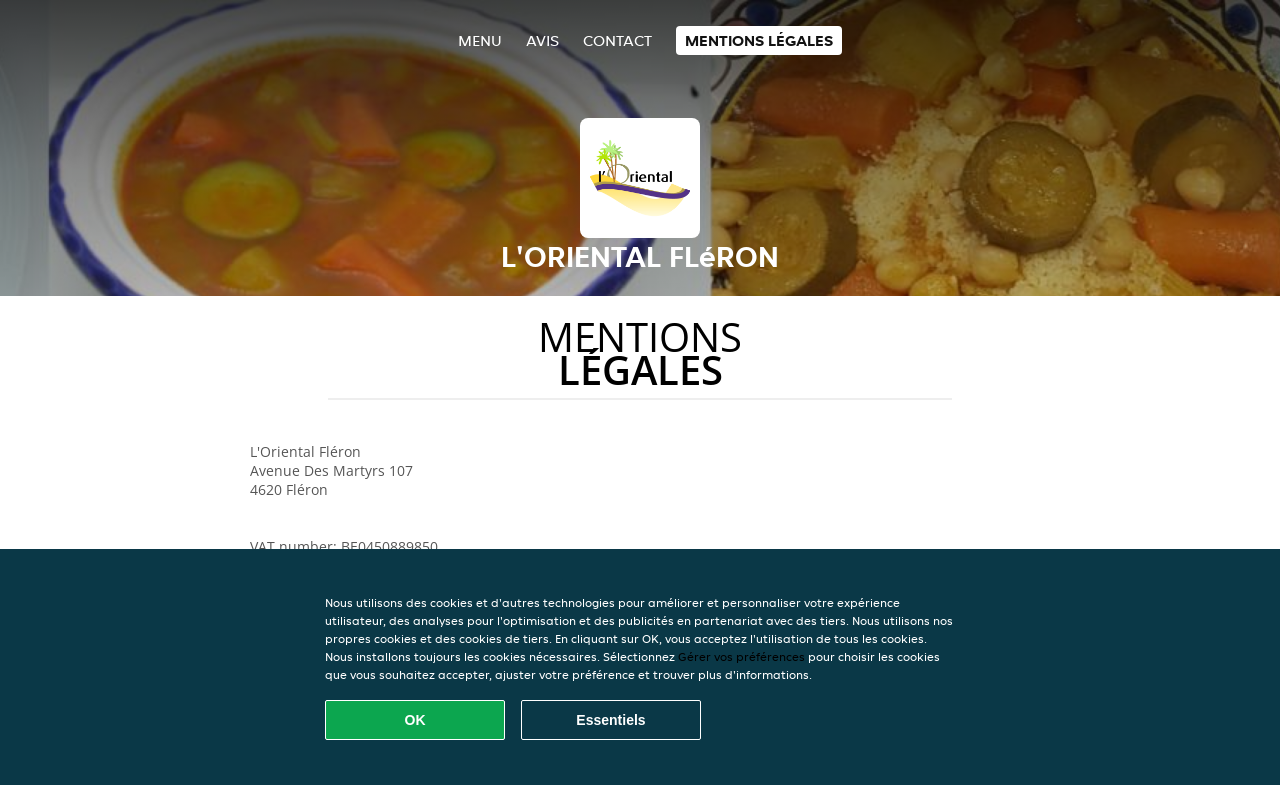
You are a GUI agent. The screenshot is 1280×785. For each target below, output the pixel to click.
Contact (617, 40)
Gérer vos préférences (741, 656)
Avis (542, 40)
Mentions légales (759, 40)
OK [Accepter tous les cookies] (415, 720)
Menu (480, 40)
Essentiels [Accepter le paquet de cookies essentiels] (610, 720)
